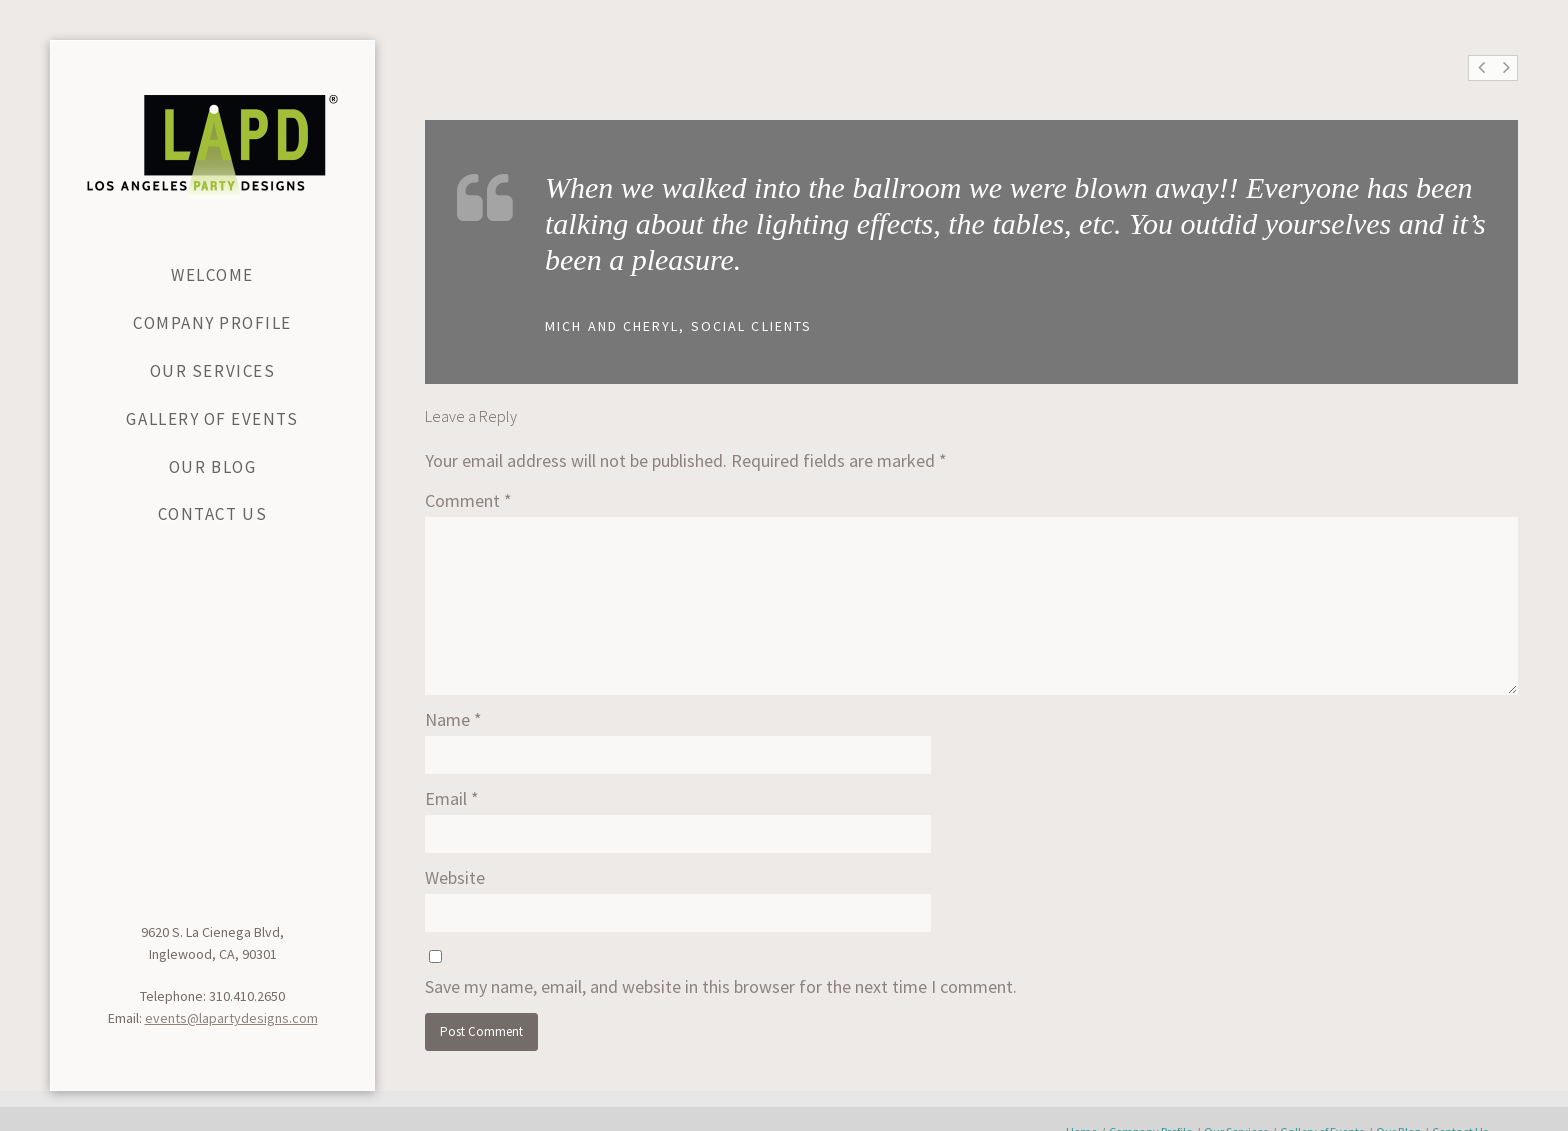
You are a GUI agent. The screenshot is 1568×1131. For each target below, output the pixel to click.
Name (453, 719)
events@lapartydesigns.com (231, 1018)
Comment (468, 500)
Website (455, 877)
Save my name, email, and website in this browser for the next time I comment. (721, 986)
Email (452, 798)
